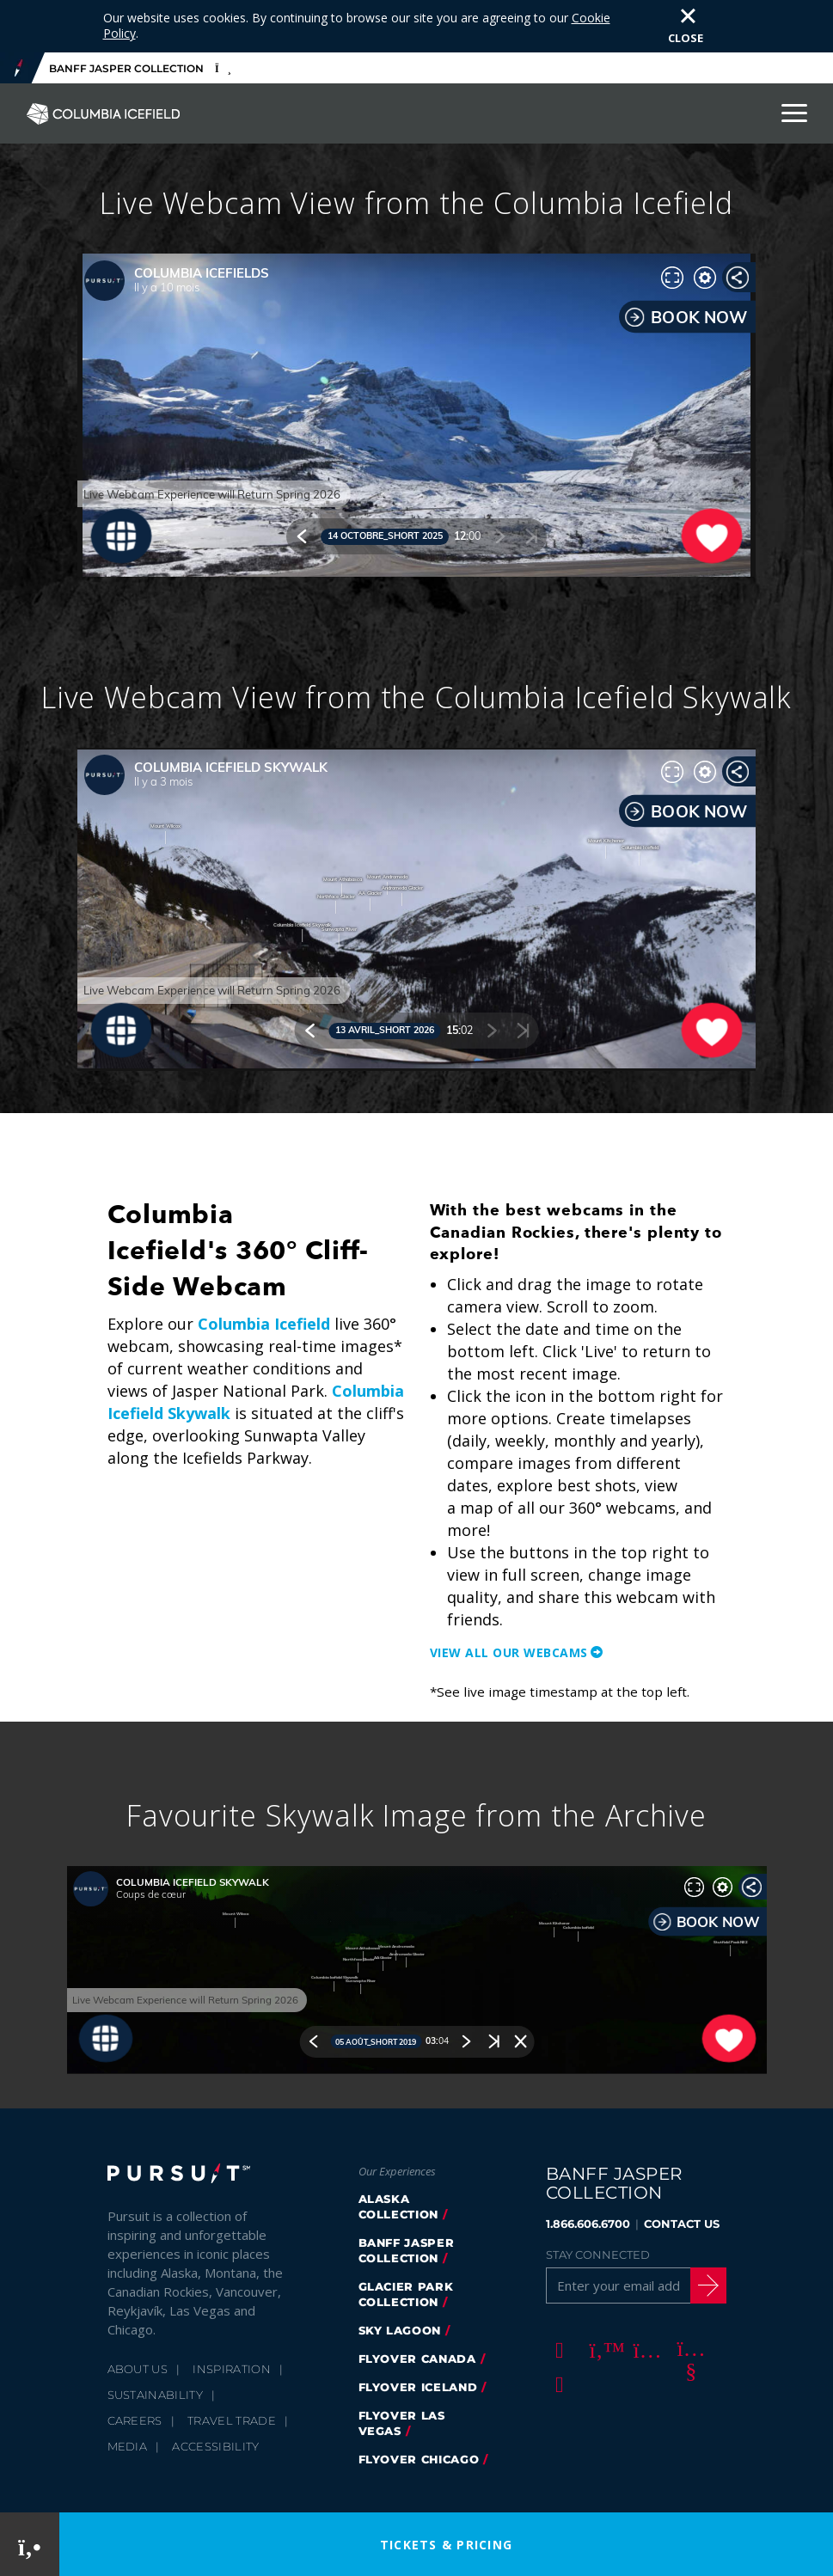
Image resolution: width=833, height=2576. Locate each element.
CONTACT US (682, 2171)
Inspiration (232, 2316)
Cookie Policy (346, 2469)
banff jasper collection (406, 2197)
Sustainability (155, 2342)
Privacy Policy (250, 2469)
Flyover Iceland (418, 2334)
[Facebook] (557, 2296)
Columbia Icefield (264, 1271)
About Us (137, 2316)
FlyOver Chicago (419, 2407)
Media (127, 2394)
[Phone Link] (30, 2544)
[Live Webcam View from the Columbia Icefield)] (416, 362)
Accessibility (215, 2394)
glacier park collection (406, 2241)
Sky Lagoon (400, 2278)
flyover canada (417, 2306)
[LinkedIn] (557, 2331)
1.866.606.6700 (588, 2171)
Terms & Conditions (460, 2469)
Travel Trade (231, 2368)
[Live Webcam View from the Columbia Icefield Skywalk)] (416, 857)
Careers (134, 2368)
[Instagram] (645, 2296)
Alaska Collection (398, 2154)
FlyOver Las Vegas (401, 2370)
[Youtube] (688, 2296)
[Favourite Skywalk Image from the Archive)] (417, 1918)
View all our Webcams (509, 1599)
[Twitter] (601, 2296)
